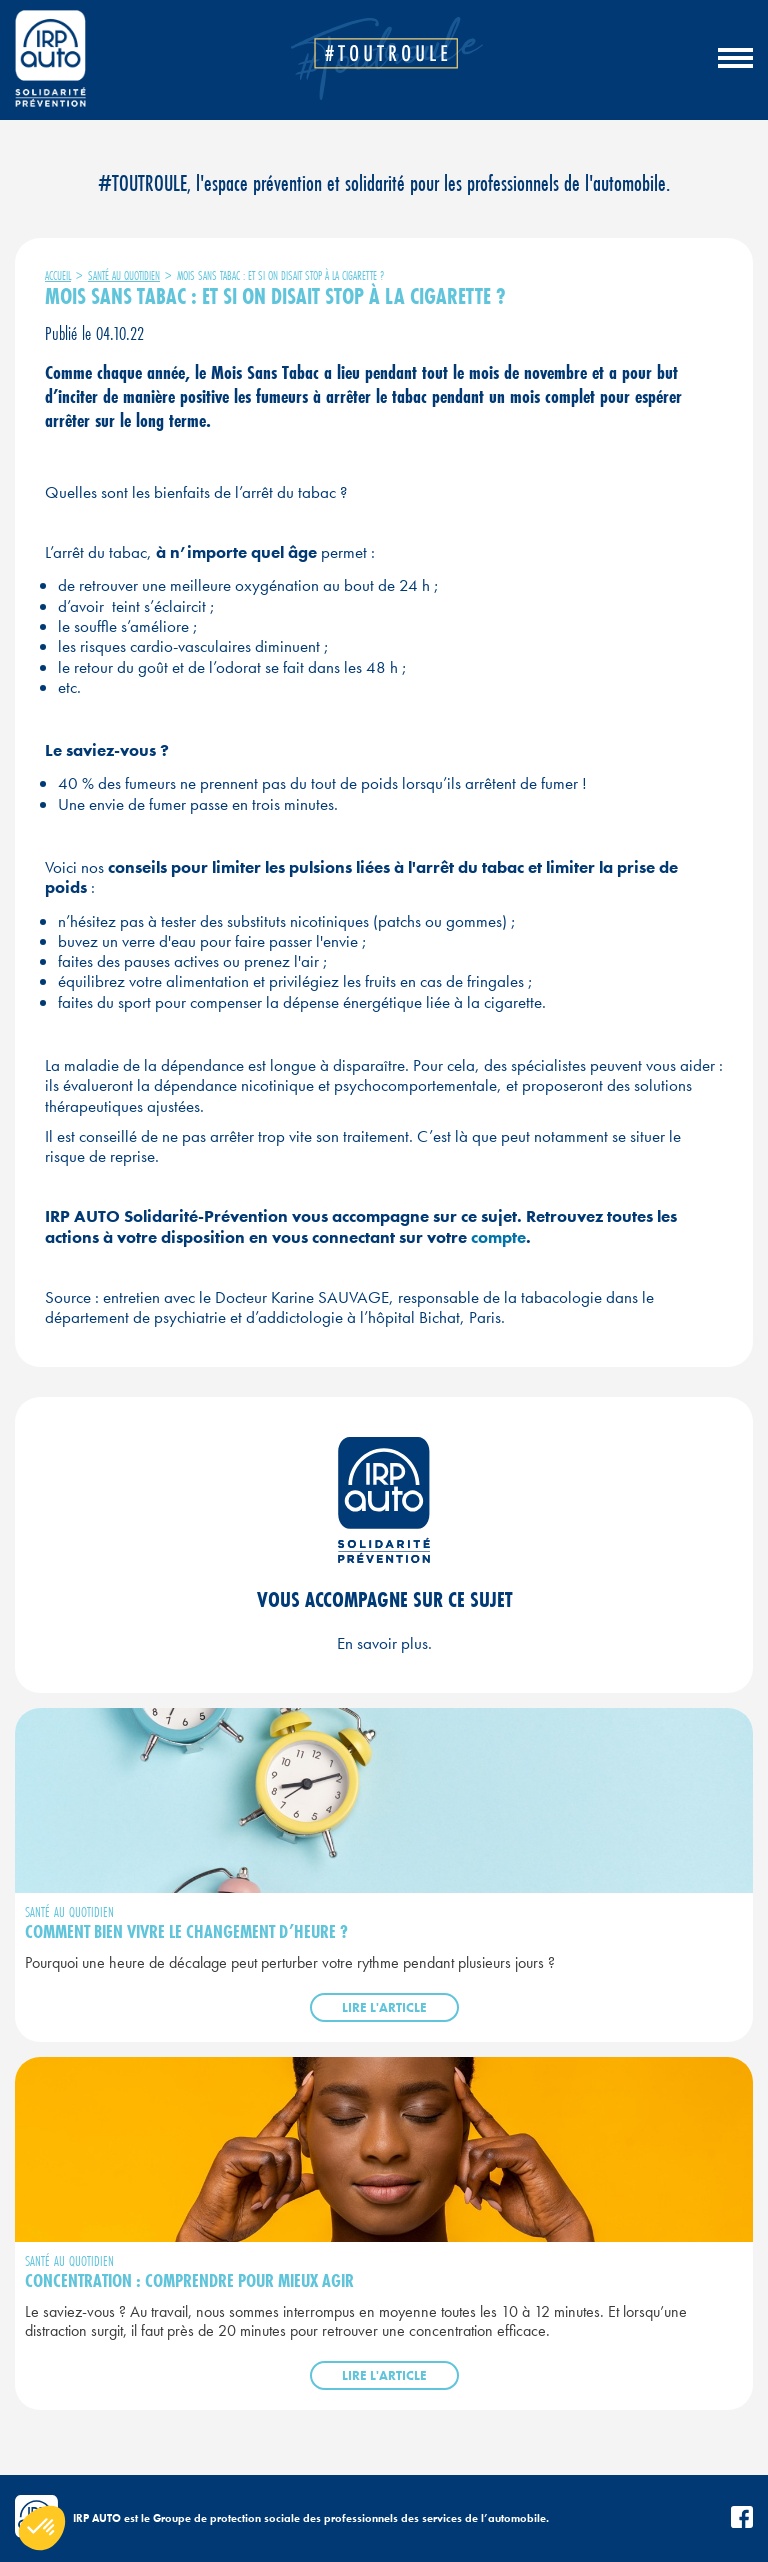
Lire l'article (384, 2007)
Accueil (58, 275)
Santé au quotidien (124, 275)
